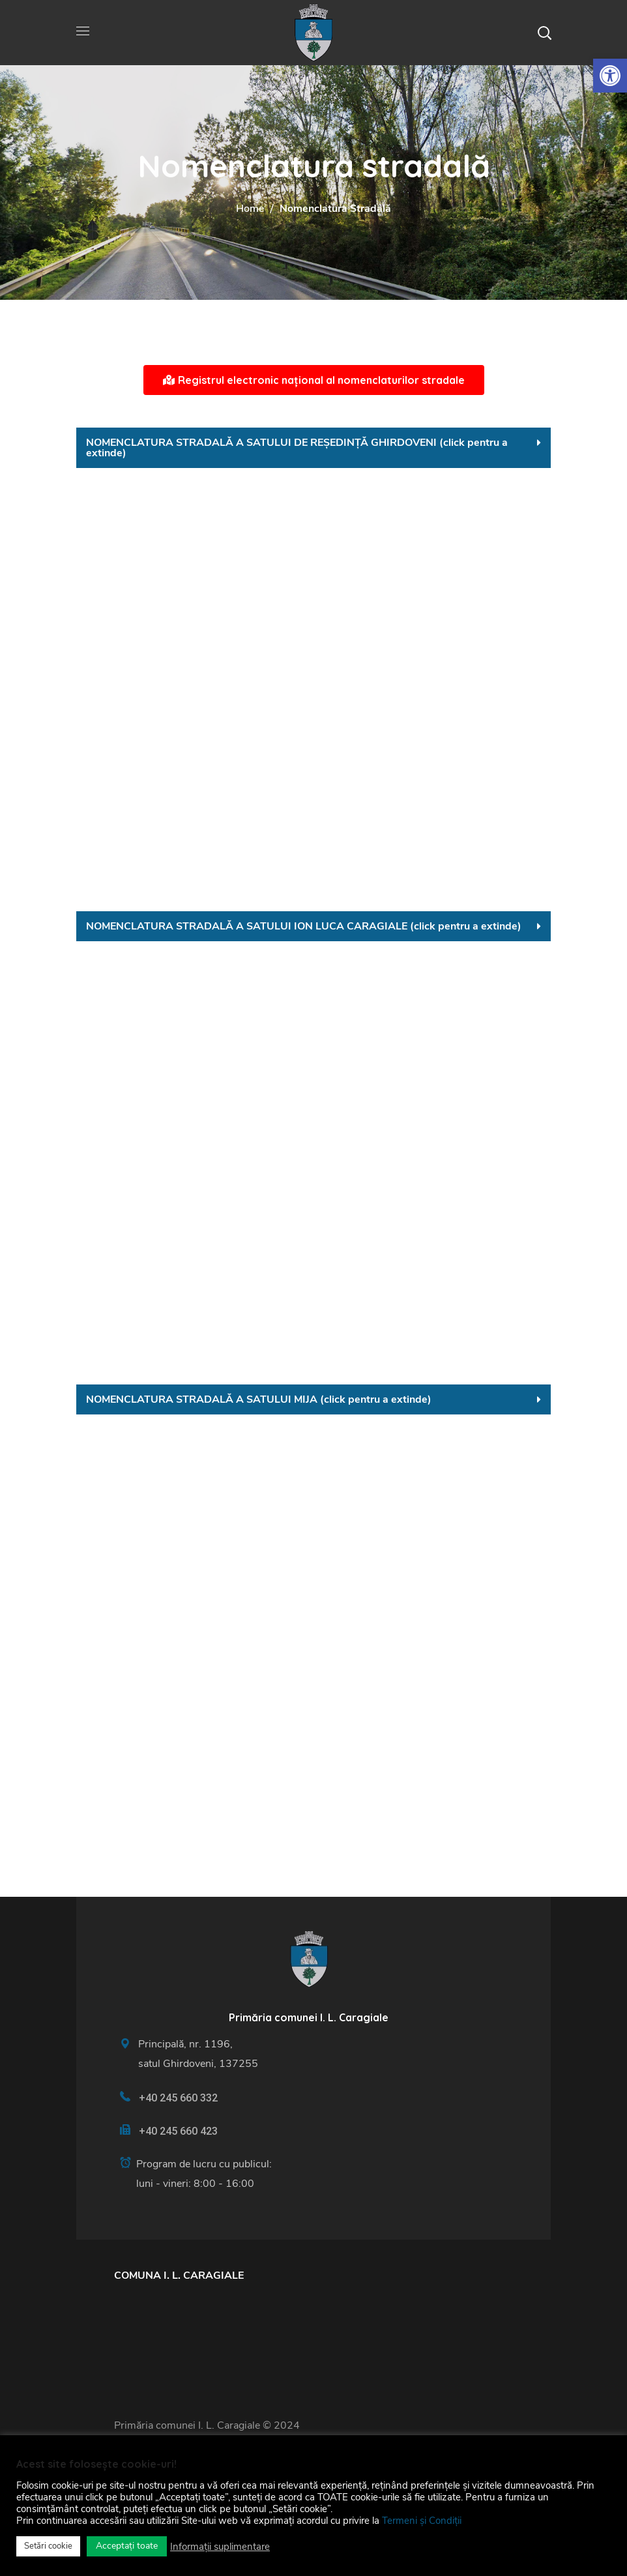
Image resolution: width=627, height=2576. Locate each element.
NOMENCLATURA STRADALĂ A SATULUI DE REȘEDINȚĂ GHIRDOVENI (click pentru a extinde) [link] (297, 447)
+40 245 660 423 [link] (178, 2131)
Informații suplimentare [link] (220, 2547)
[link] (610, 76)
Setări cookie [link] (48, 2546)
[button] (544, 32)
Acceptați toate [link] (127, 2545)
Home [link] (250, 208)
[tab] (313, 448)
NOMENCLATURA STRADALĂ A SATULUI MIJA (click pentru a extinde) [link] (258, 1399)
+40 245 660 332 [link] (178, 2098)
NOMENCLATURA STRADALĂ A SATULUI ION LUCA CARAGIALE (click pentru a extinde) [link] (303, 926)
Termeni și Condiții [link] (421, 2520)
